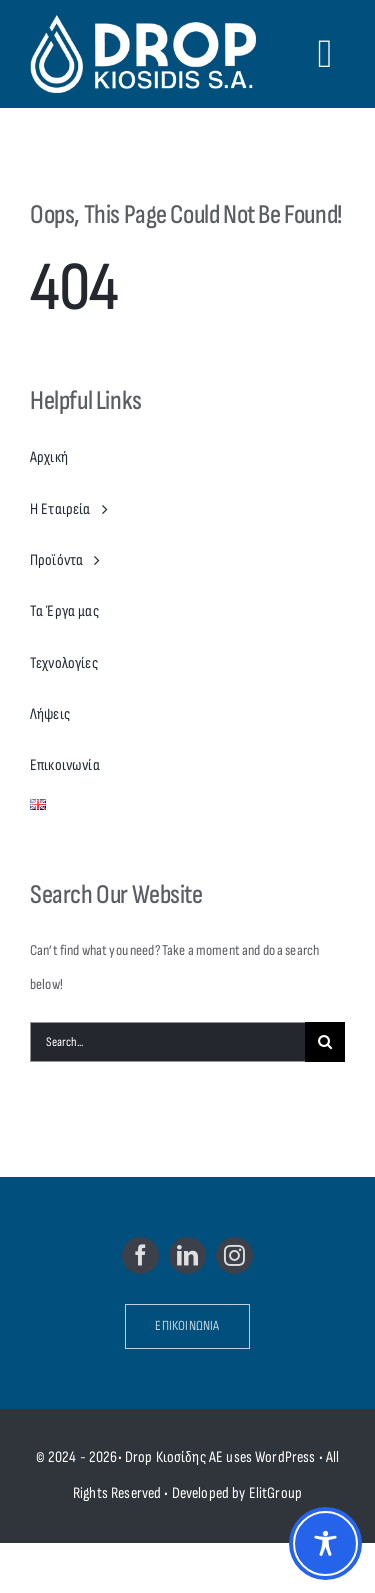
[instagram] (234, 1255)
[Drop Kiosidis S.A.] (148, 54)
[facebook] (140, 1255)
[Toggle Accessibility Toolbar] (325, 1543)
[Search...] (167, 1042)
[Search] (325, 1042)
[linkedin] (187, 1255)
